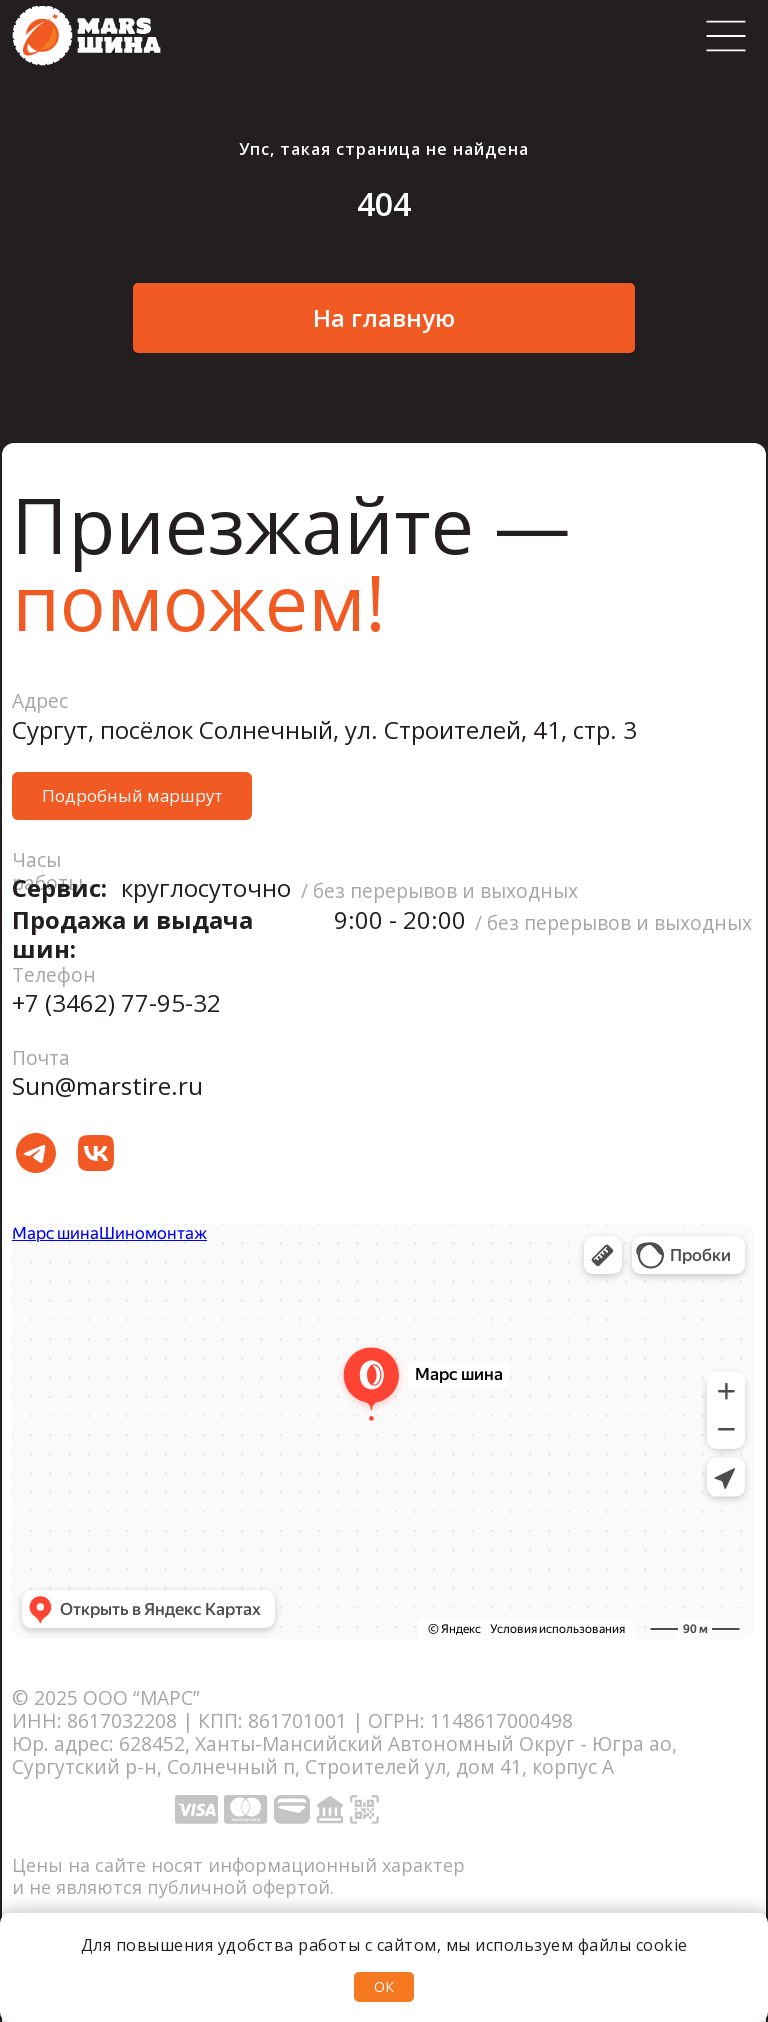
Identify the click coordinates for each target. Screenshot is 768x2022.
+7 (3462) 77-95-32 (116, 1002)
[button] (132, 796)
